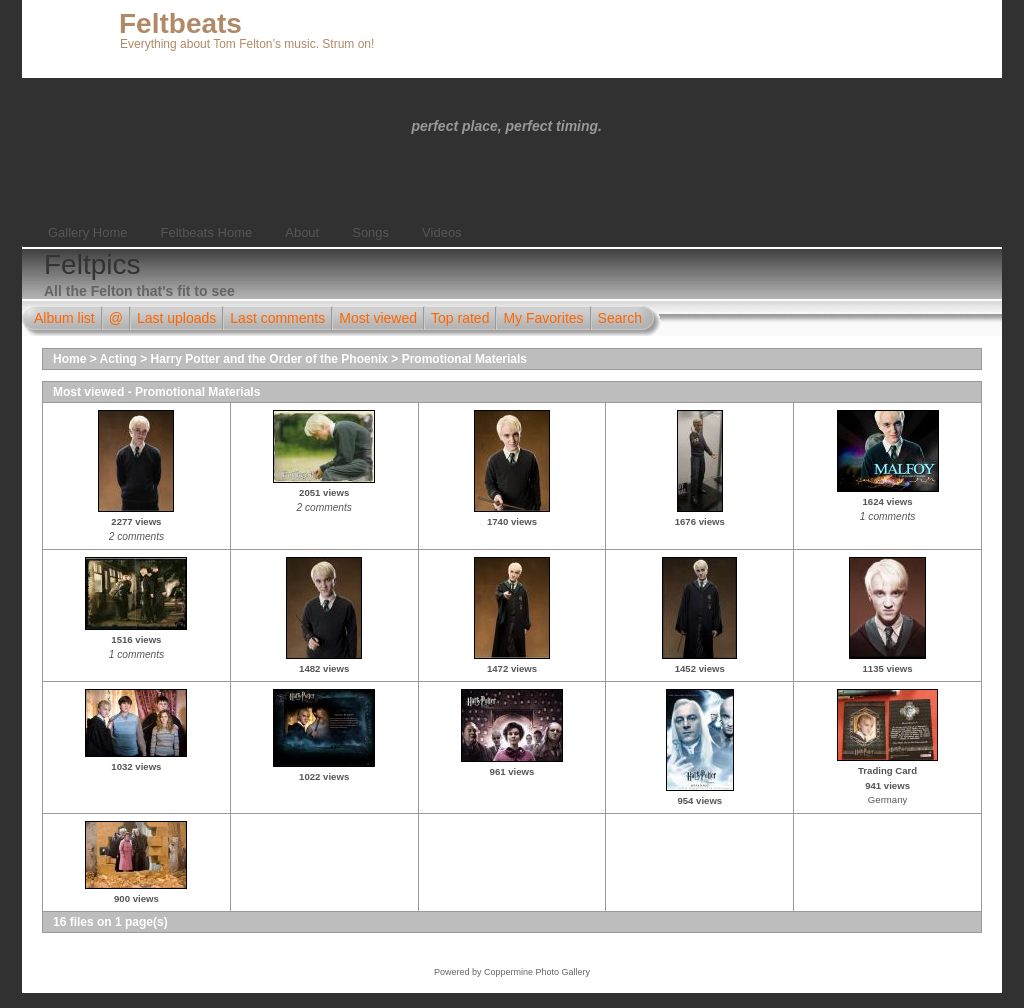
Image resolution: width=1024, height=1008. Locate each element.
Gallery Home (87, 232)
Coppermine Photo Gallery (537, 972)
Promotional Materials (464, 359)
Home (69, 359)
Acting (118, 359)
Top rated (460, 318)
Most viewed (378, 318)
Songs (370, 232)
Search (620, 318)
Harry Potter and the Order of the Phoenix (269, 359)
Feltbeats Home (206, 232)
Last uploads (176, 318)
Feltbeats (180, 23)
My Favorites (543, 318)
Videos (442, 232)
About (302, 232)
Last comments (277, 318)
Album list (64, 318)
